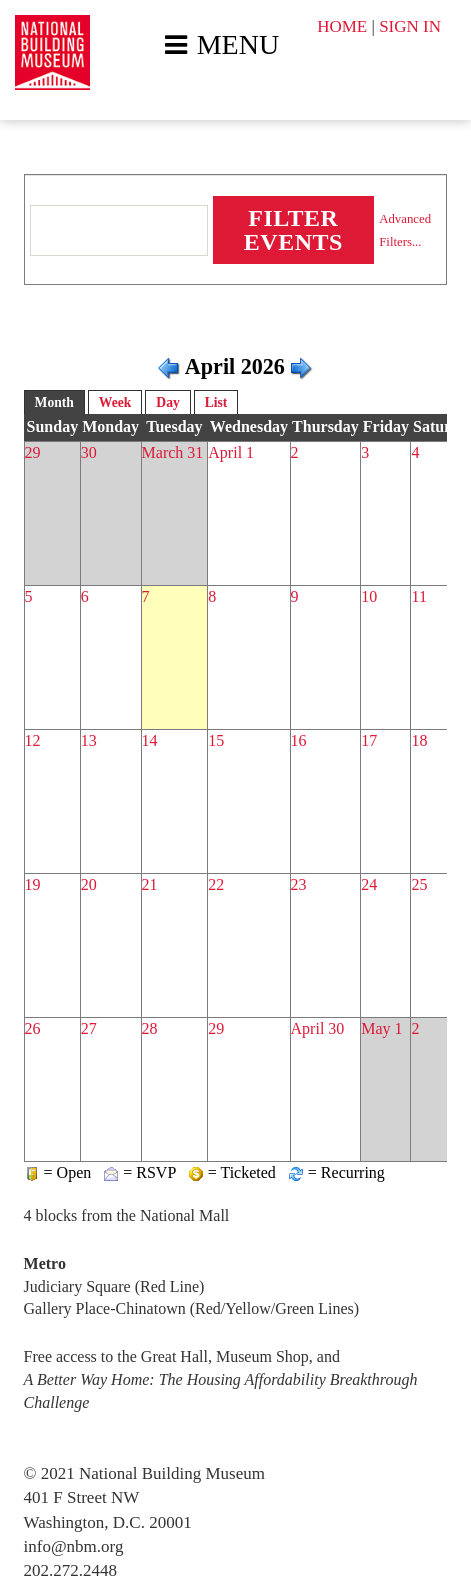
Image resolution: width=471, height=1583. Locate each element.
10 (369, 596)
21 (150, 884)
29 (33, 452)
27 (89, 1028)
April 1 (231, 452)
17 (369, 740)
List (216, 402)
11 (418, 596)
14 (150, 740)
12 (33, 740)
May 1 (381, 1028)
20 (89, 884)
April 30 (318, 1028)
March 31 (173, 452)
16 (299, 740)
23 (299, 884)
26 (33, 1028)
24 (369, 884)
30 (89, 452)
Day (167, 402)
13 (89, 740)
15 (216, 740)
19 (33, 884)
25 (419, 884)
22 (216, 884)
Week (115, 402)
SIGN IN (410, 26)
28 (150, 1028)
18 (419, 740)
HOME (342, 26)
